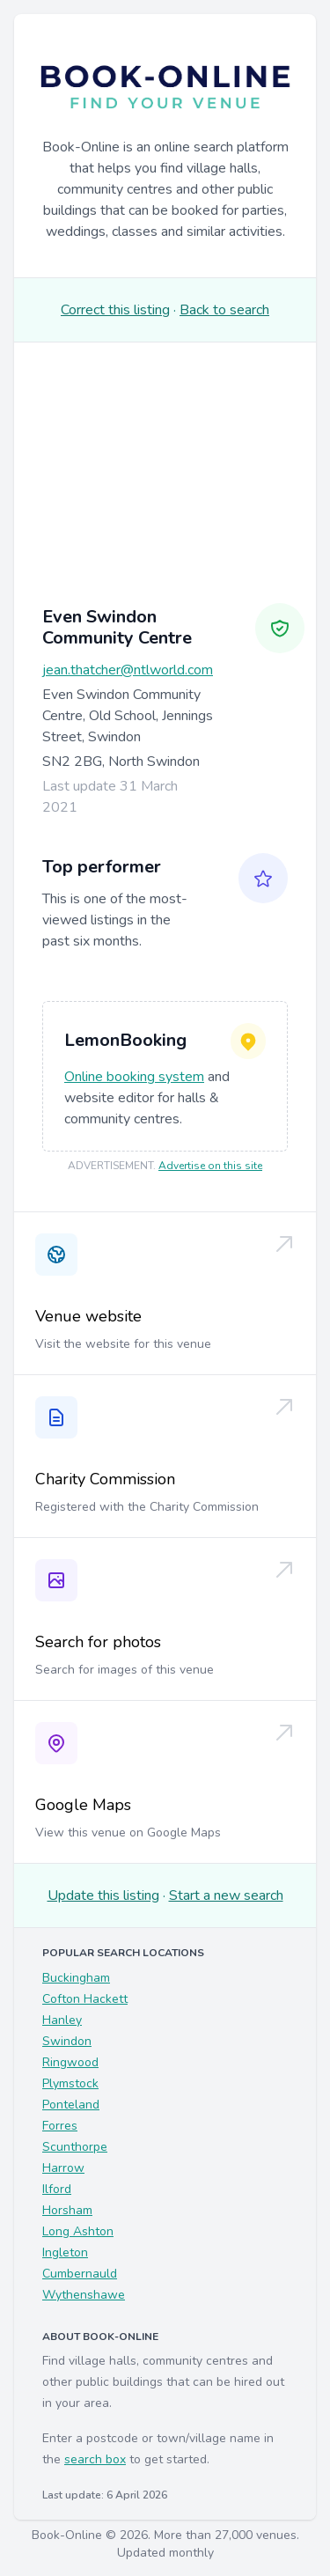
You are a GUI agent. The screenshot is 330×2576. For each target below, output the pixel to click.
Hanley (62, 2020)
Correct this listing (115, 310)
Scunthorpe (74, 2146)
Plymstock (70, 2083)
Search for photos (98, 1641)
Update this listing (103, 1895)
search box (95, 2459)
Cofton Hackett (85, 1999)
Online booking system (134, 1076)
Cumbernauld (79, 2273)
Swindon (67, 2041)
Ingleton (65, 2252)
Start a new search (226, 1895)
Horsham (67, 2210)
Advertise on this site (210, 1166)
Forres (59, 2125)
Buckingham (76, 1977)
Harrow (63, 2168)
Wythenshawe (83, 2294)
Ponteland (70, 2104)
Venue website (88, 1316)
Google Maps (83, 1804)
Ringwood (70, 2062)
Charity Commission (105, 1479)
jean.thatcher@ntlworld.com (127, 670)
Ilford (56, 2189)
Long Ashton (78, 2231)
